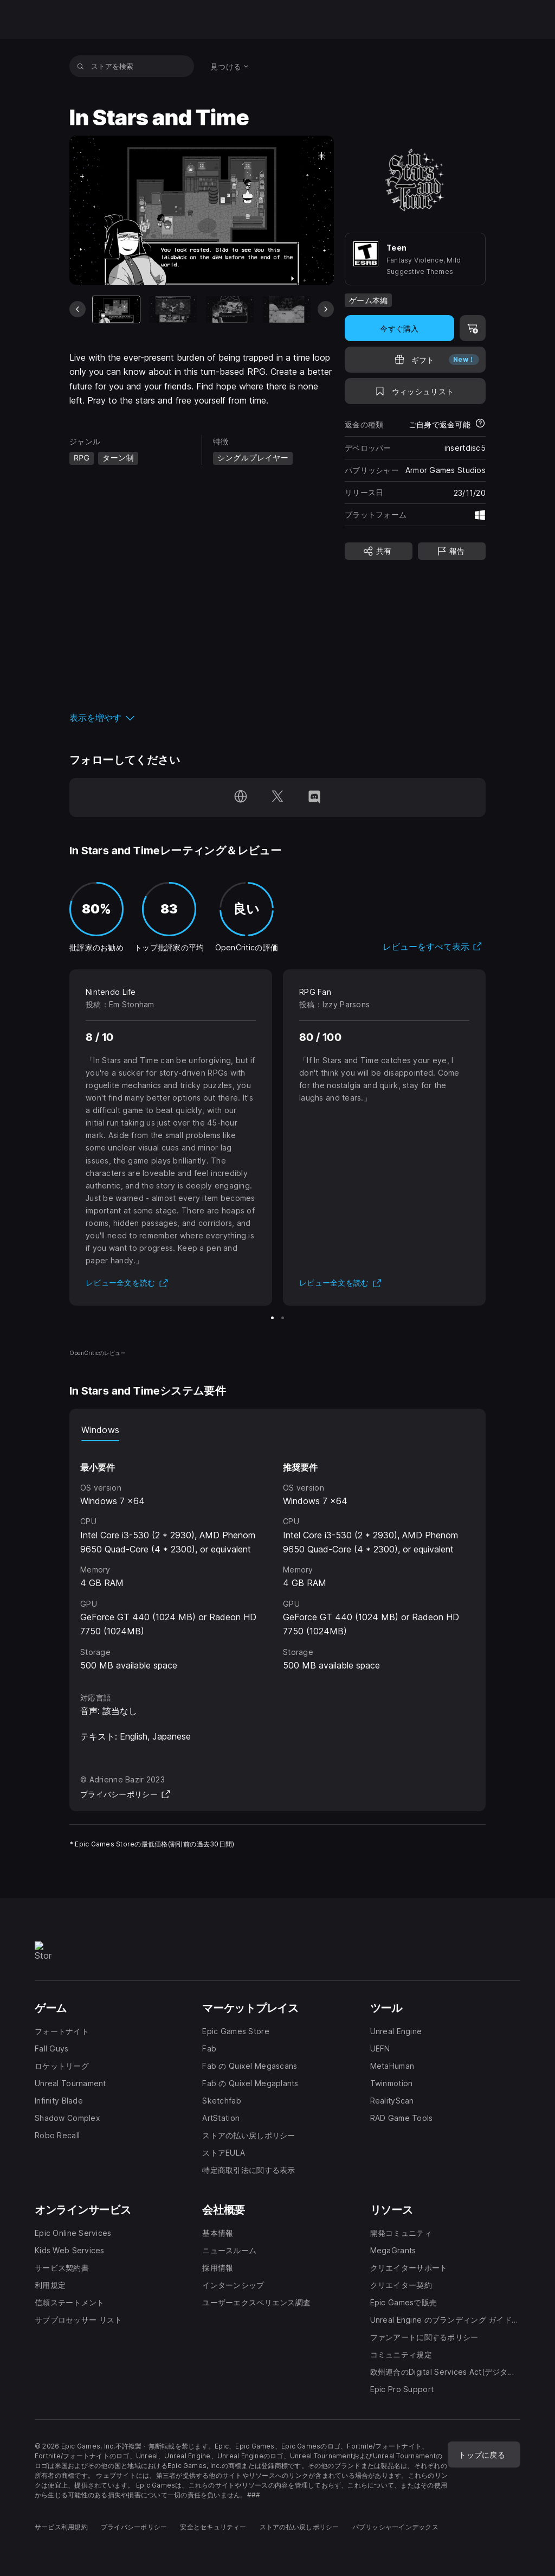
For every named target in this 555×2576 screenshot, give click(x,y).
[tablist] (277, 1430)
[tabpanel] (277, 1557)
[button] (201, 718)
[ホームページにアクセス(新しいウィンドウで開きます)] (240, 797)
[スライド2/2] (282, 1317)
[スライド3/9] (229, 309)
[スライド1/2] (272, 1317)
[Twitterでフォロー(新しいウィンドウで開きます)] (277, 797)
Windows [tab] (100, 1429)
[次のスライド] (326, 309)
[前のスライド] (77, 309)
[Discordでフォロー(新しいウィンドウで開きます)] (314, 797)
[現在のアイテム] (116, 309)
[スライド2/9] (173, 309)
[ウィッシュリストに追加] (415, 391)
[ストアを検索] (80, 66)
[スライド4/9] (286, 309)
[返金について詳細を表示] (480, 424)
